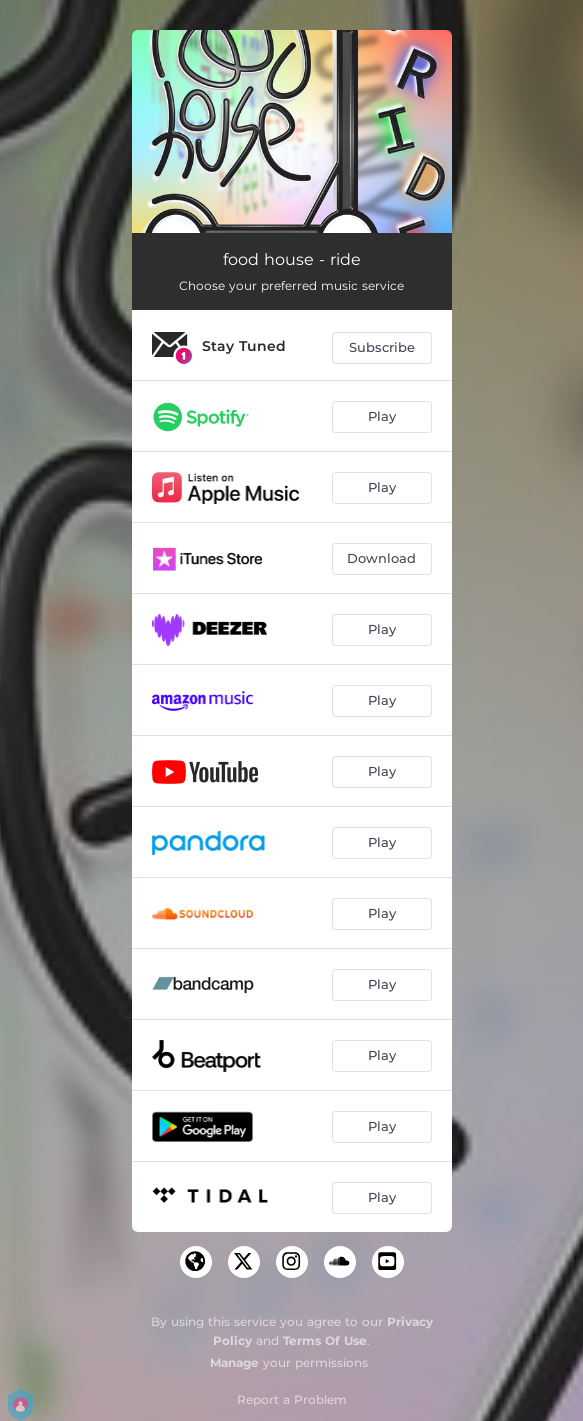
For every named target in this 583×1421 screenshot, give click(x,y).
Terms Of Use (325, 1340)
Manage (234, 1362)
